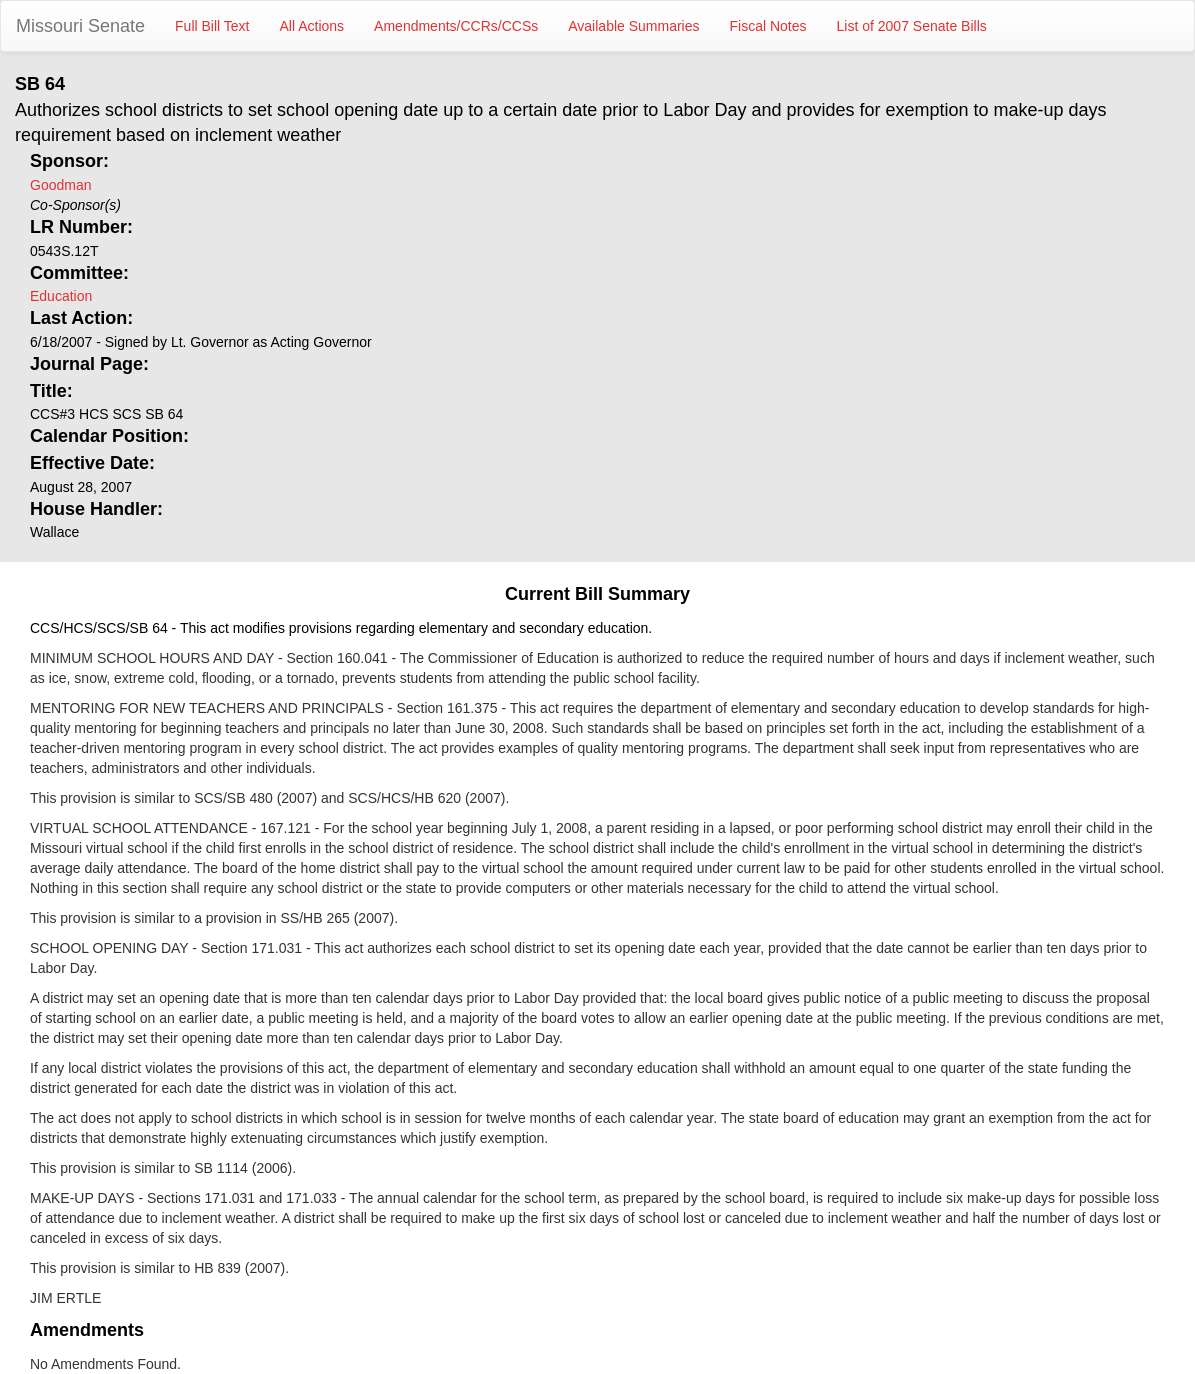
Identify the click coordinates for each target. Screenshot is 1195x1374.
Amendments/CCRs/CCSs (456, 26)
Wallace (54, 532)
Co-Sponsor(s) (75, 205)
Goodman (60, 185)
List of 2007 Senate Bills (912, 26)
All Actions (312, 26)
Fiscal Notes (768, 26)
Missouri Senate (80, 26)
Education (61, 296)
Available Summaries (633, 26)
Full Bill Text (212, 26)
